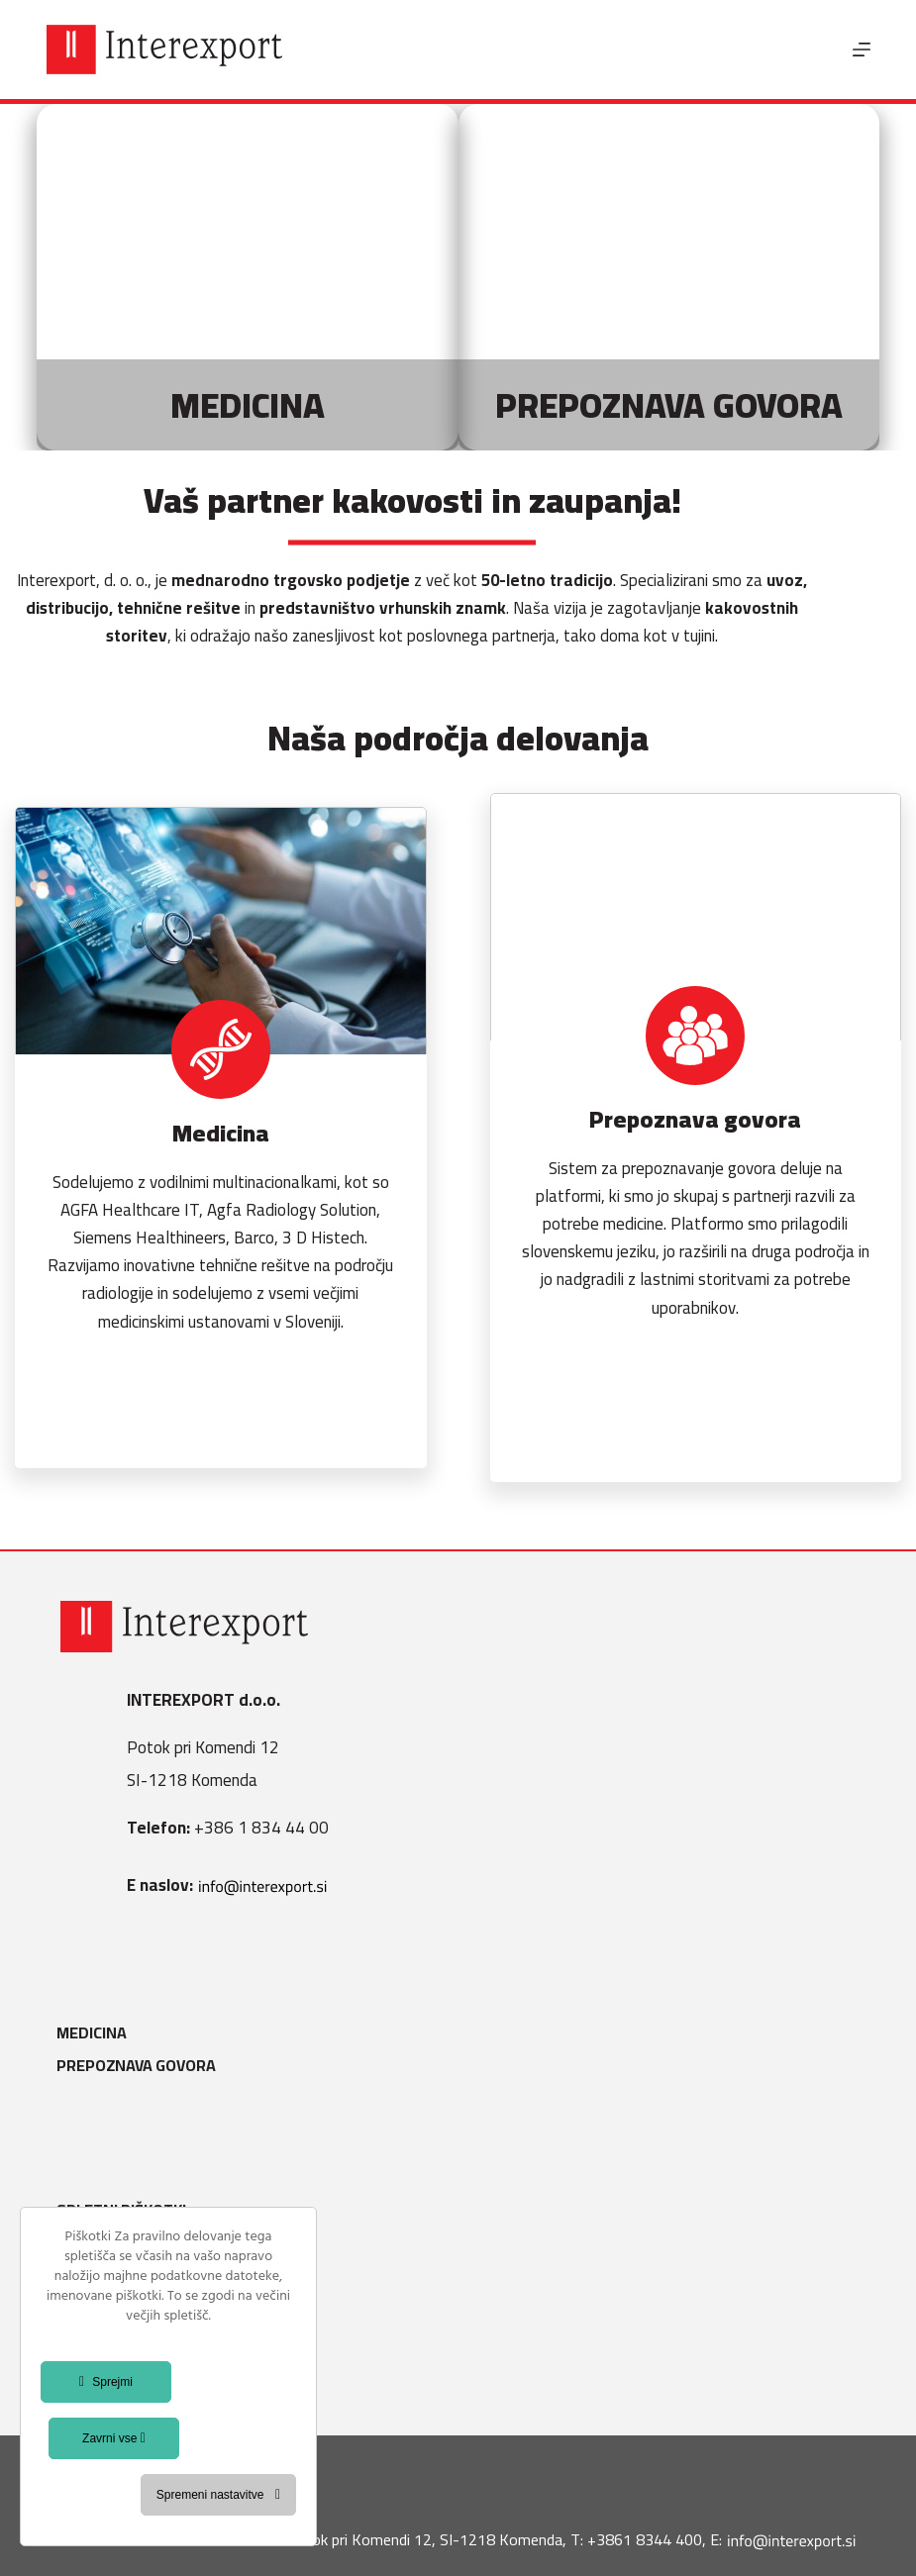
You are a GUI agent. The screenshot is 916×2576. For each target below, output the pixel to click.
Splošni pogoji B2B (134, 2341)
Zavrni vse (114, 2438)
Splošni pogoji (118, 2243)
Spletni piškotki (125, 2210)
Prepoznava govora (140, 2065)
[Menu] (861, 49)
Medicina (95, 2033)
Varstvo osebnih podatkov (169, 2276)
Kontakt (94, 2375)
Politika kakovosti (135, 2309)
